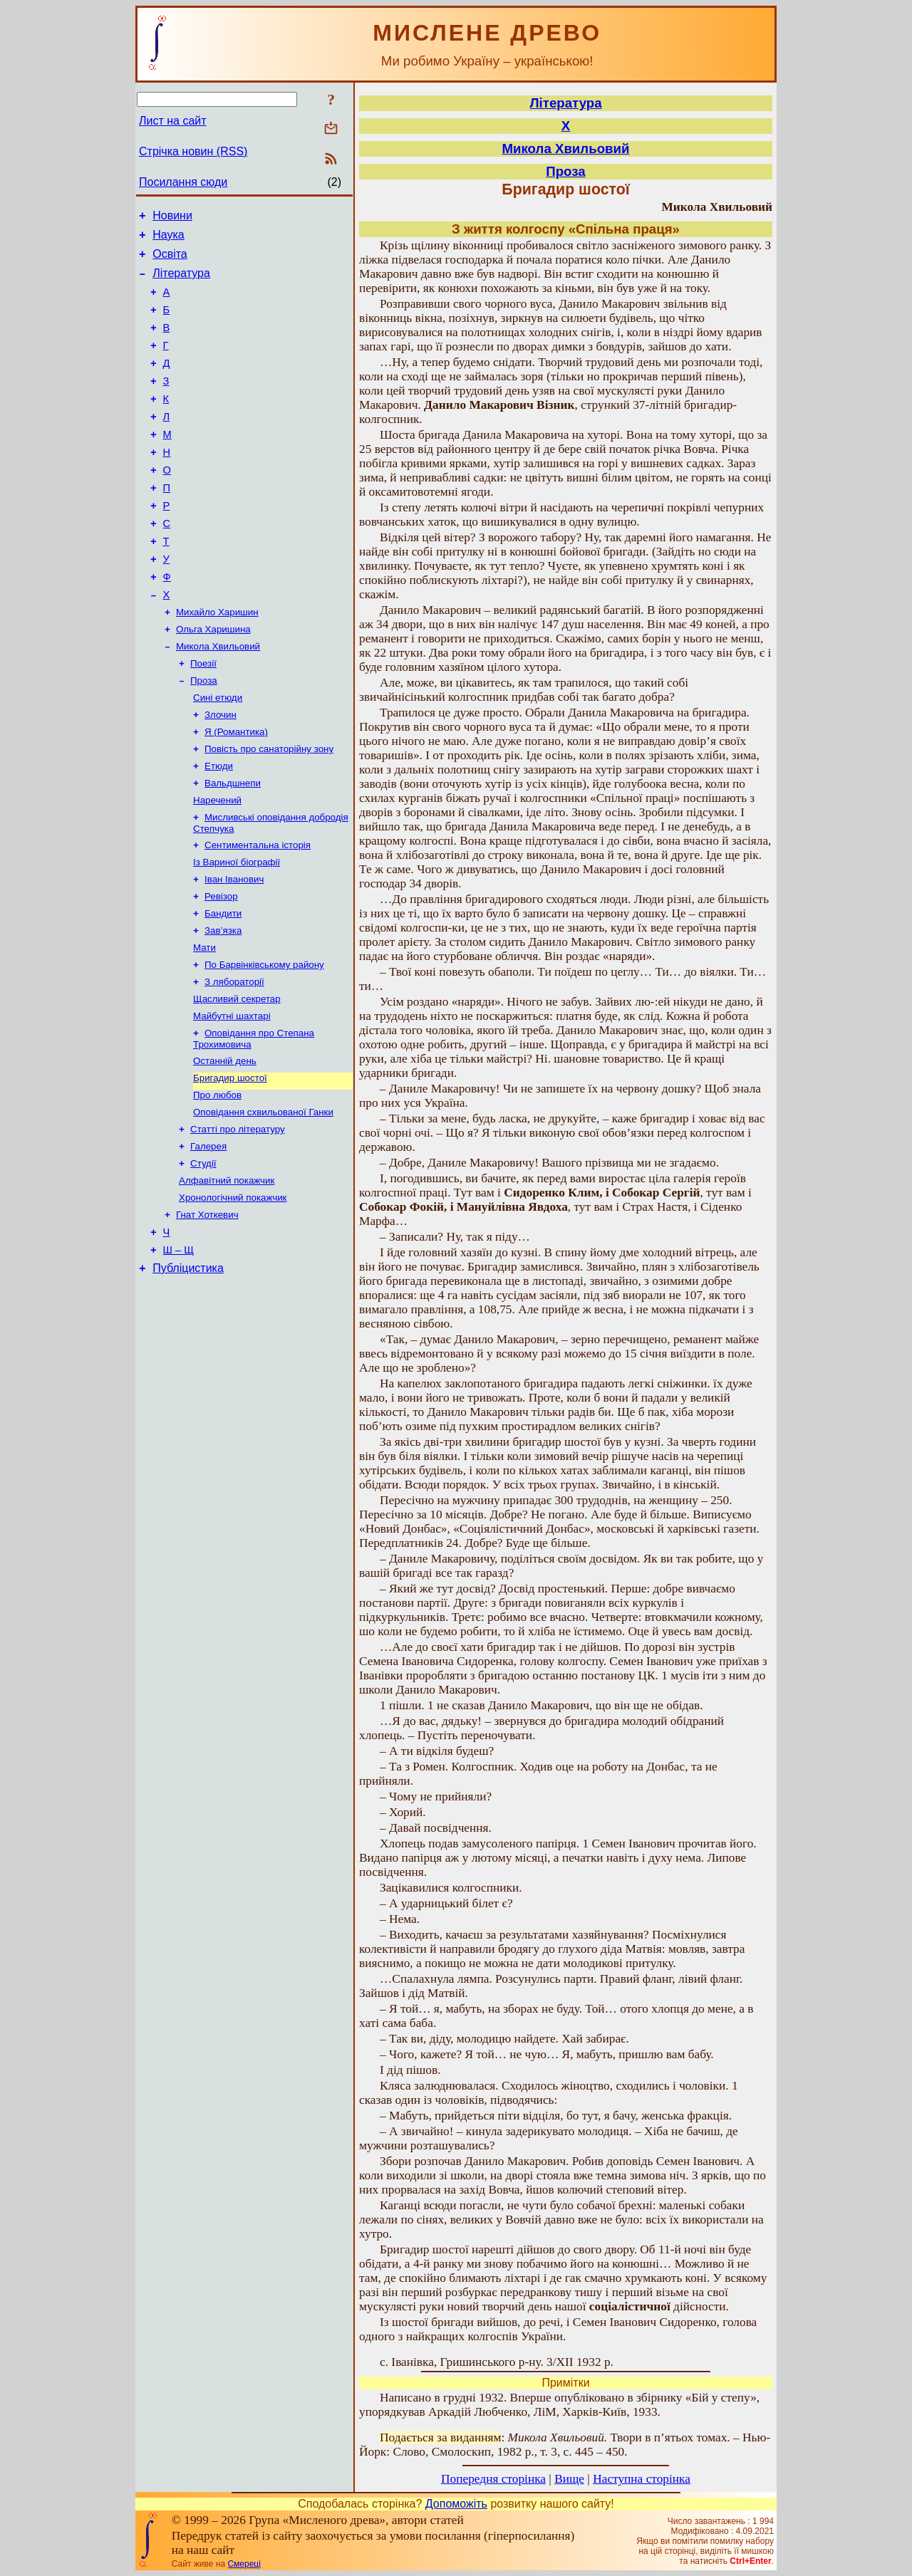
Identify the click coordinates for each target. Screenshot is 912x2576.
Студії (203, 1256)
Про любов (217, 1182)
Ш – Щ (178, 1351)
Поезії (203, 716)
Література (181, 282)
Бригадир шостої (230, 1163)
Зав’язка (223, 1004)
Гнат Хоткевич (207, 1311)
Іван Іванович (234, 949)
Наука (168, 239)
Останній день (224, 1145)
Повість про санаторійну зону (268, 808)
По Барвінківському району (264, 1041)
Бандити (223, 986)
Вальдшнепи (232, 845)
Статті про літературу (237, 1219)
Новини (172, 218)
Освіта (169, 260)
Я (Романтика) (236, 790)
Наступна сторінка (641, 2479)
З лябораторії (234, 1060)
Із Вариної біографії (236, 930)
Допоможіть (456, 2504)
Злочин (220, 771)
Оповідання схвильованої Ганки (263, 1200)
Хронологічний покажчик (232, 1293)
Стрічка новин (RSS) (193, 151)
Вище (569, 2479)
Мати (204, 1023)
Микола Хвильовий (218, 697)
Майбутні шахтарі (232, 1097)
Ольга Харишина (213, 679)
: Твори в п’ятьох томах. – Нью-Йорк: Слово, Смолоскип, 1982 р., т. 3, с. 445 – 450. (564, 2444)
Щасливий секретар (237, 1078)
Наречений (217, 864)
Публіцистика (188, 1371)
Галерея (208, 1237)
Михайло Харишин (217, 660)
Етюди (218, 827)
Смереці (243, 2564)
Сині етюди (217, 753)
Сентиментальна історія (257, 912)
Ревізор (221, 967)
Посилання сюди (183, 182)
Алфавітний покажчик (226, 1274)
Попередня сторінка (493, 2479)
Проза (203, 734)
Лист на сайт (173, 121)
